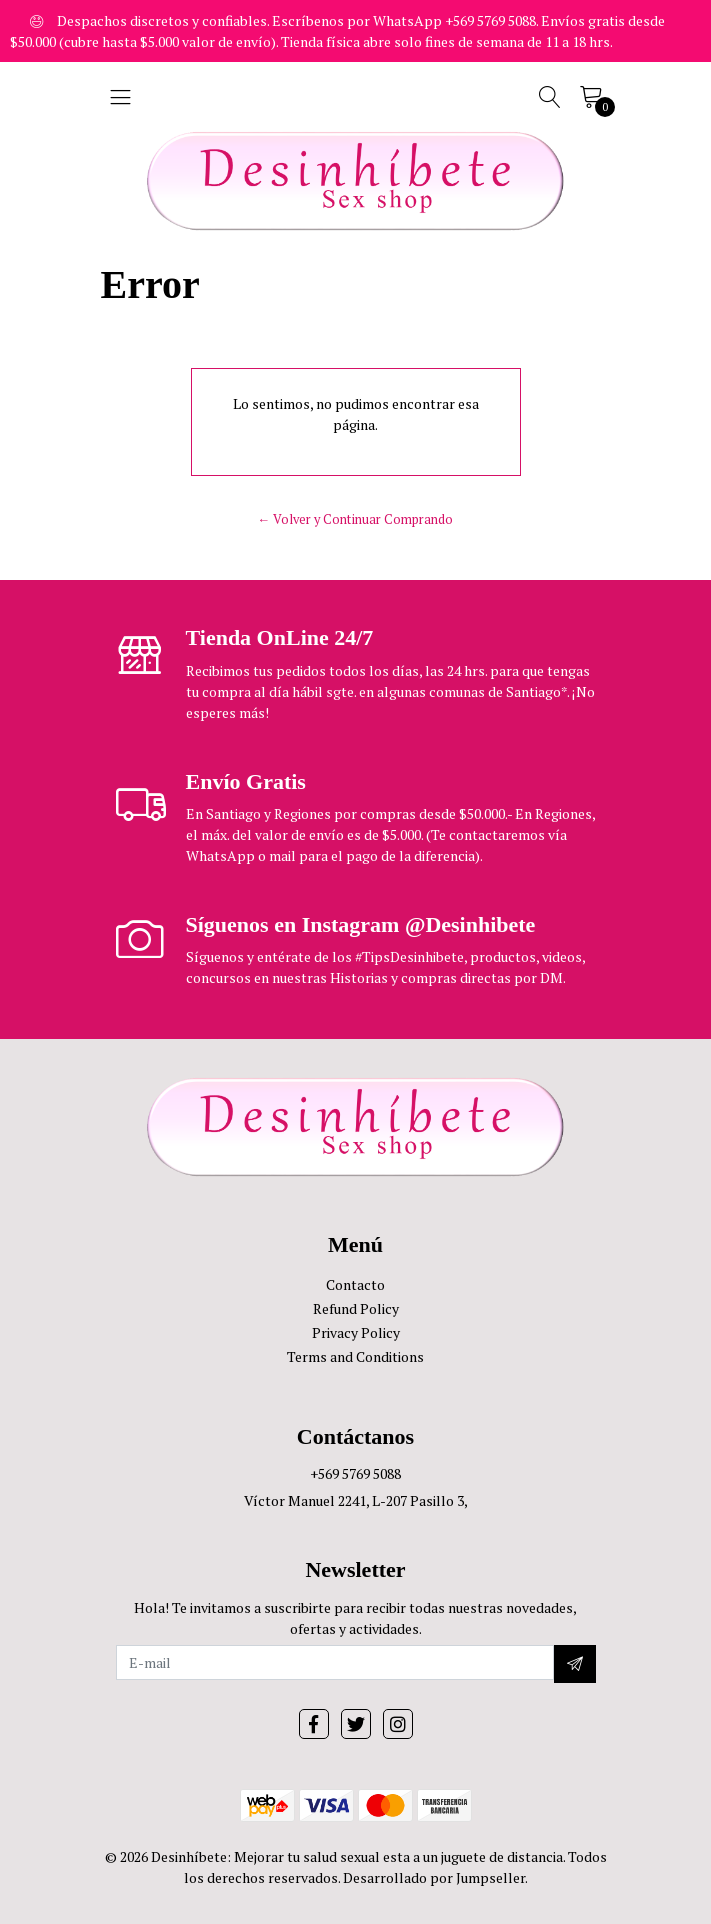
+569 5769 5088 (355, 1473)
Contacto (355, 1284)
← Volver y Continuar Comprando (356, 519)
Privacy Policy (356, 1332)
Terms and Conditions (355, 1356)
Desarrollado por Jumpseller (434, 1877)
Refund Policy (356, 1308)
